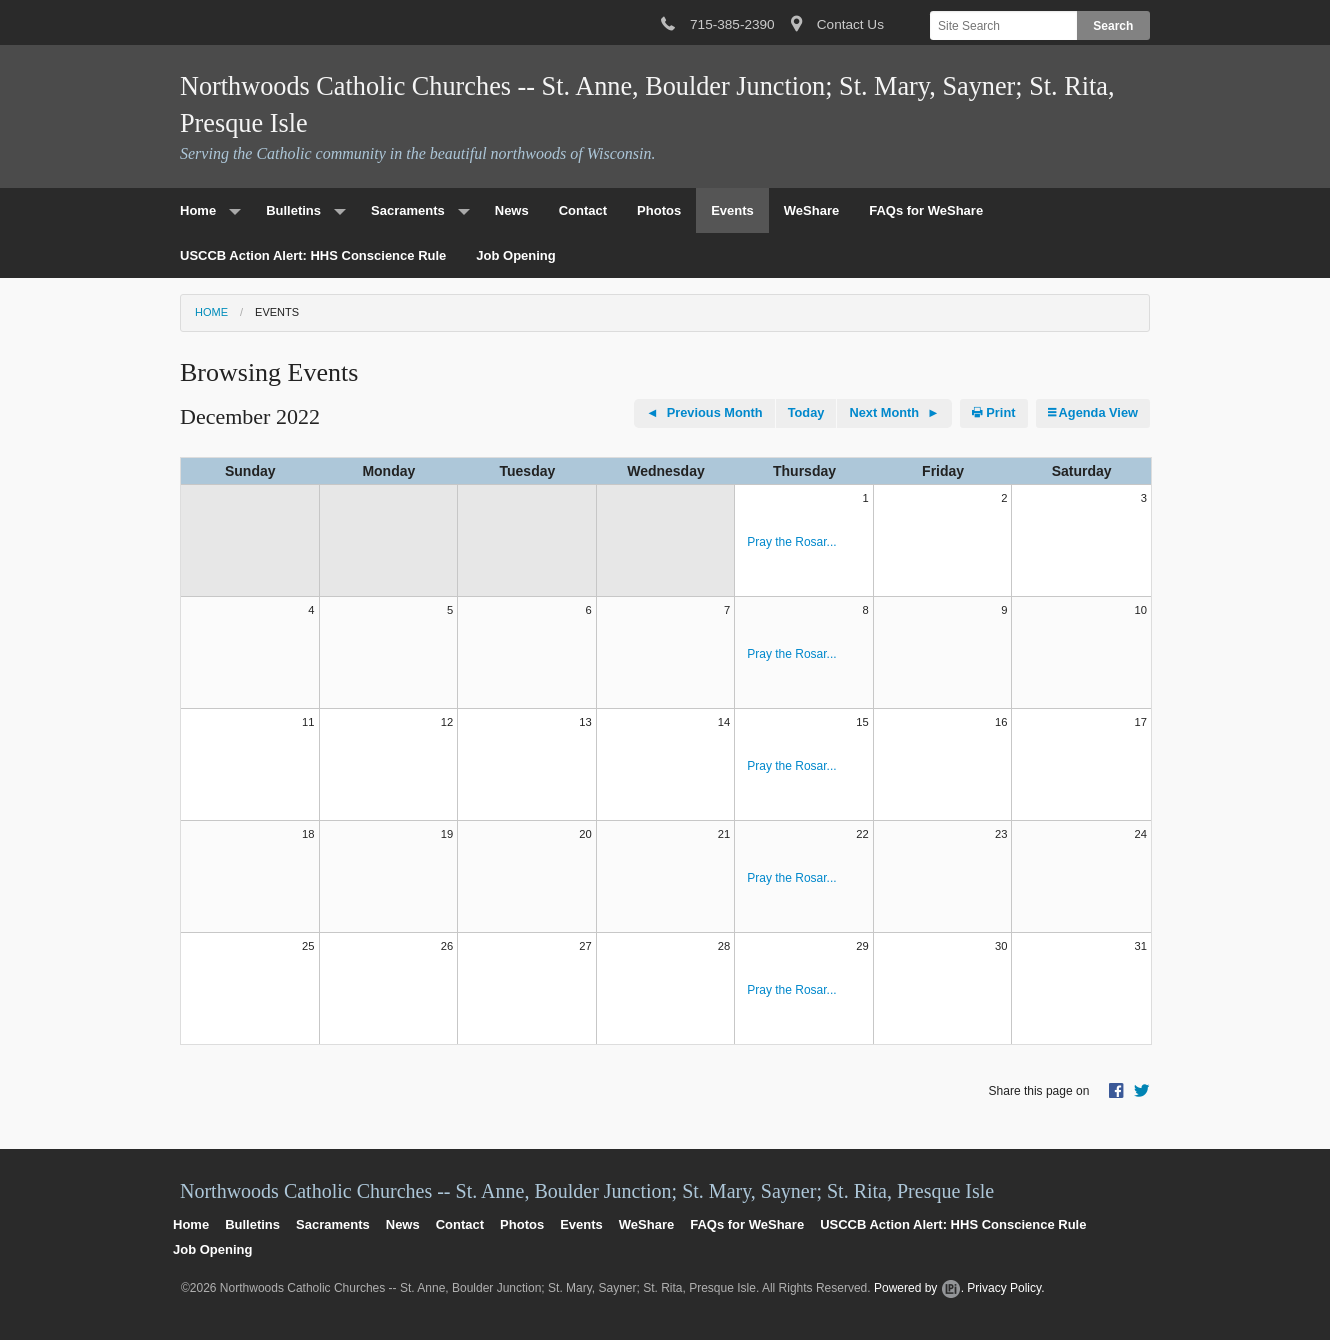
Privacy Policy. (1005, 1288)
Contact (583, 210)
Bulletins (293, 210)
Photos (659, 210)
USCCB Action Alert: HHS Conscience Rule (313, 255)
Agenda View (1093, 412)
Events (732, 210)
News (512, 210)
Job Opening (515, 255)
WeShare (811, 210)
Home (198, 210)
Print (994, 412)
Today (806, 412)
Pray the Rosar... (791, 542)
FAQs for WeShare (926, 210)
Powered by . (919, 1288)
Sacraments (408, 210)
